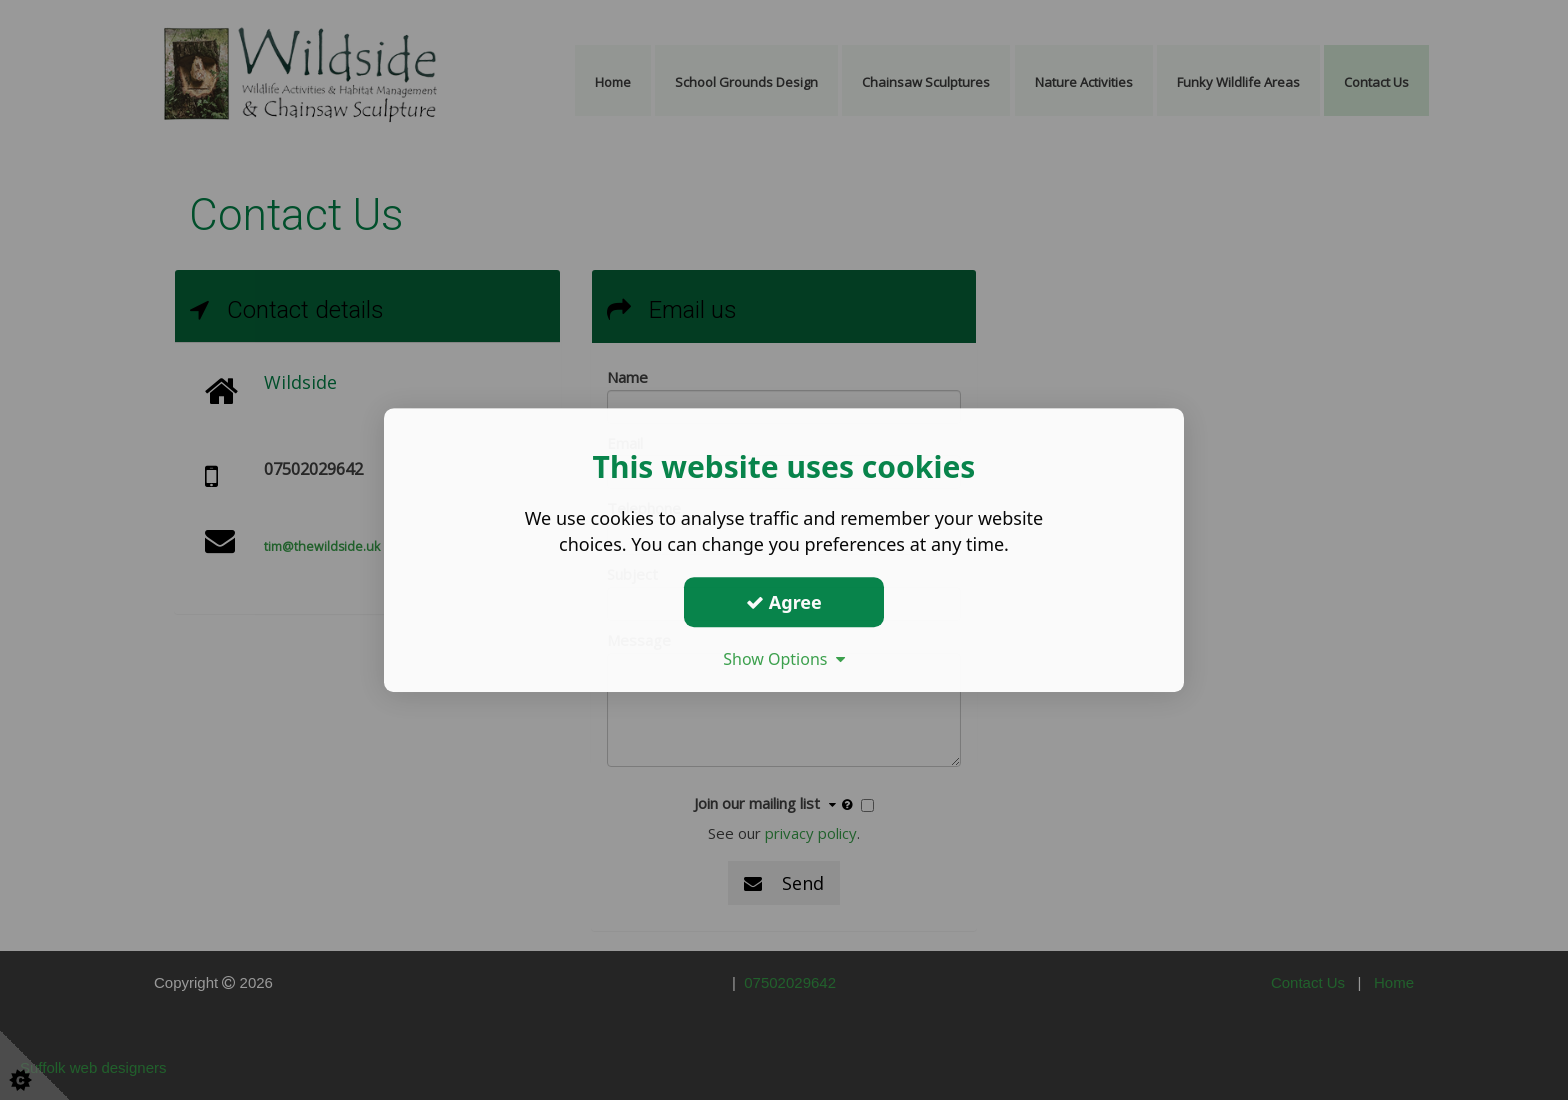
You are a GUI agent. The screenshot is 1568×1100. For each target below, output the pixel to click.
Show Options (784, 659)
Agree (784, 602)
